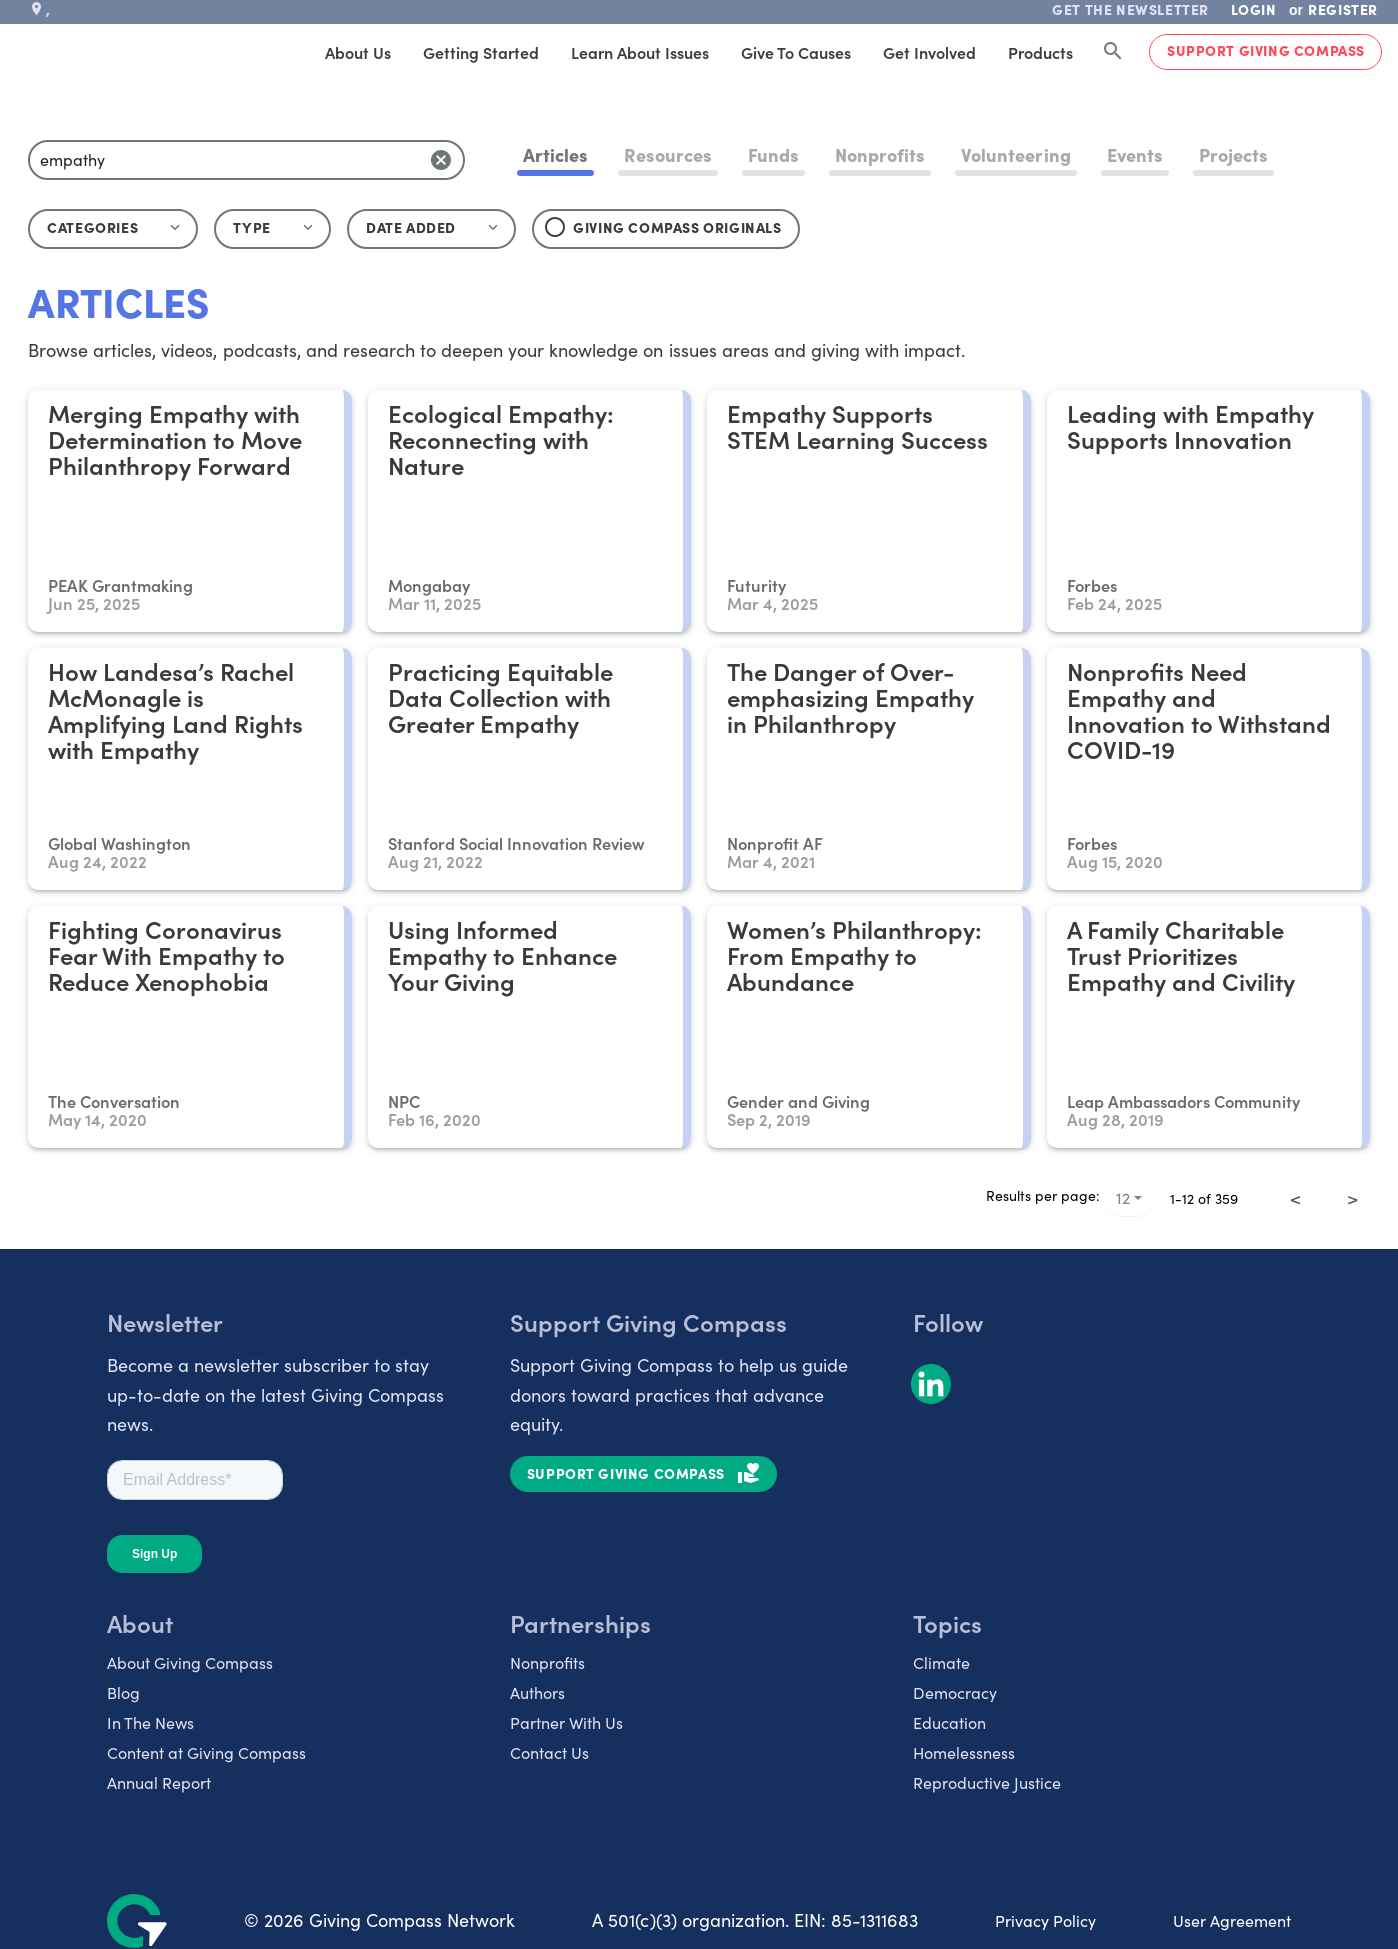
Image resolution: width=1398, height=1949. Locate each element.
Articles (555, 154)
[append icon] (441, 160)
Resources (668, 154)
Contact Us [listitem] (549, 1752)
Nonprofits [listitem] (547, 1662)
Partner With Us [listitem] (566, 1722)
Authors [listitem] (537, 1692)
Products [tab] (1040, 52)
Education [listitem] (949, 1722)
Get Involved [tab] (929, 52)
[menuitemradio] (1324, 1184)
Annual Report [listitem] (159, 1782)
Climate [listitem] (941, 1662)
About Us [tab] (358, 52)
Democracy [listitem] (955, 1692)
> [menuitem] (1352, 1198)
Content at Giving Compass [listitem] (206, 1752)
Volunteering (1015, 154)
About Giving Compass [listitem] (190, 1662)
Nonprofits (880, 154)
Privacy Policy (1045, 1920)
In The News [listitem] (150, 1722)
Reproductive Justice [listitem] (987, 1782)
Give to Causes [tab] (796, 52)
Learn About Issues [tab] (640, 52)
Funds (773, 154)
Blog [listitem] (123, 1692)
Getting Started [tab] (481, 52)
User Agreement (1232, 1920)
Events (1135, 154)
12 (1123, 1197)
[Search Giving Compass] (1113, 52)
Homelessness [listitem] (964, 1752)
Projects (1233, 154)
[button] (272, 229)
